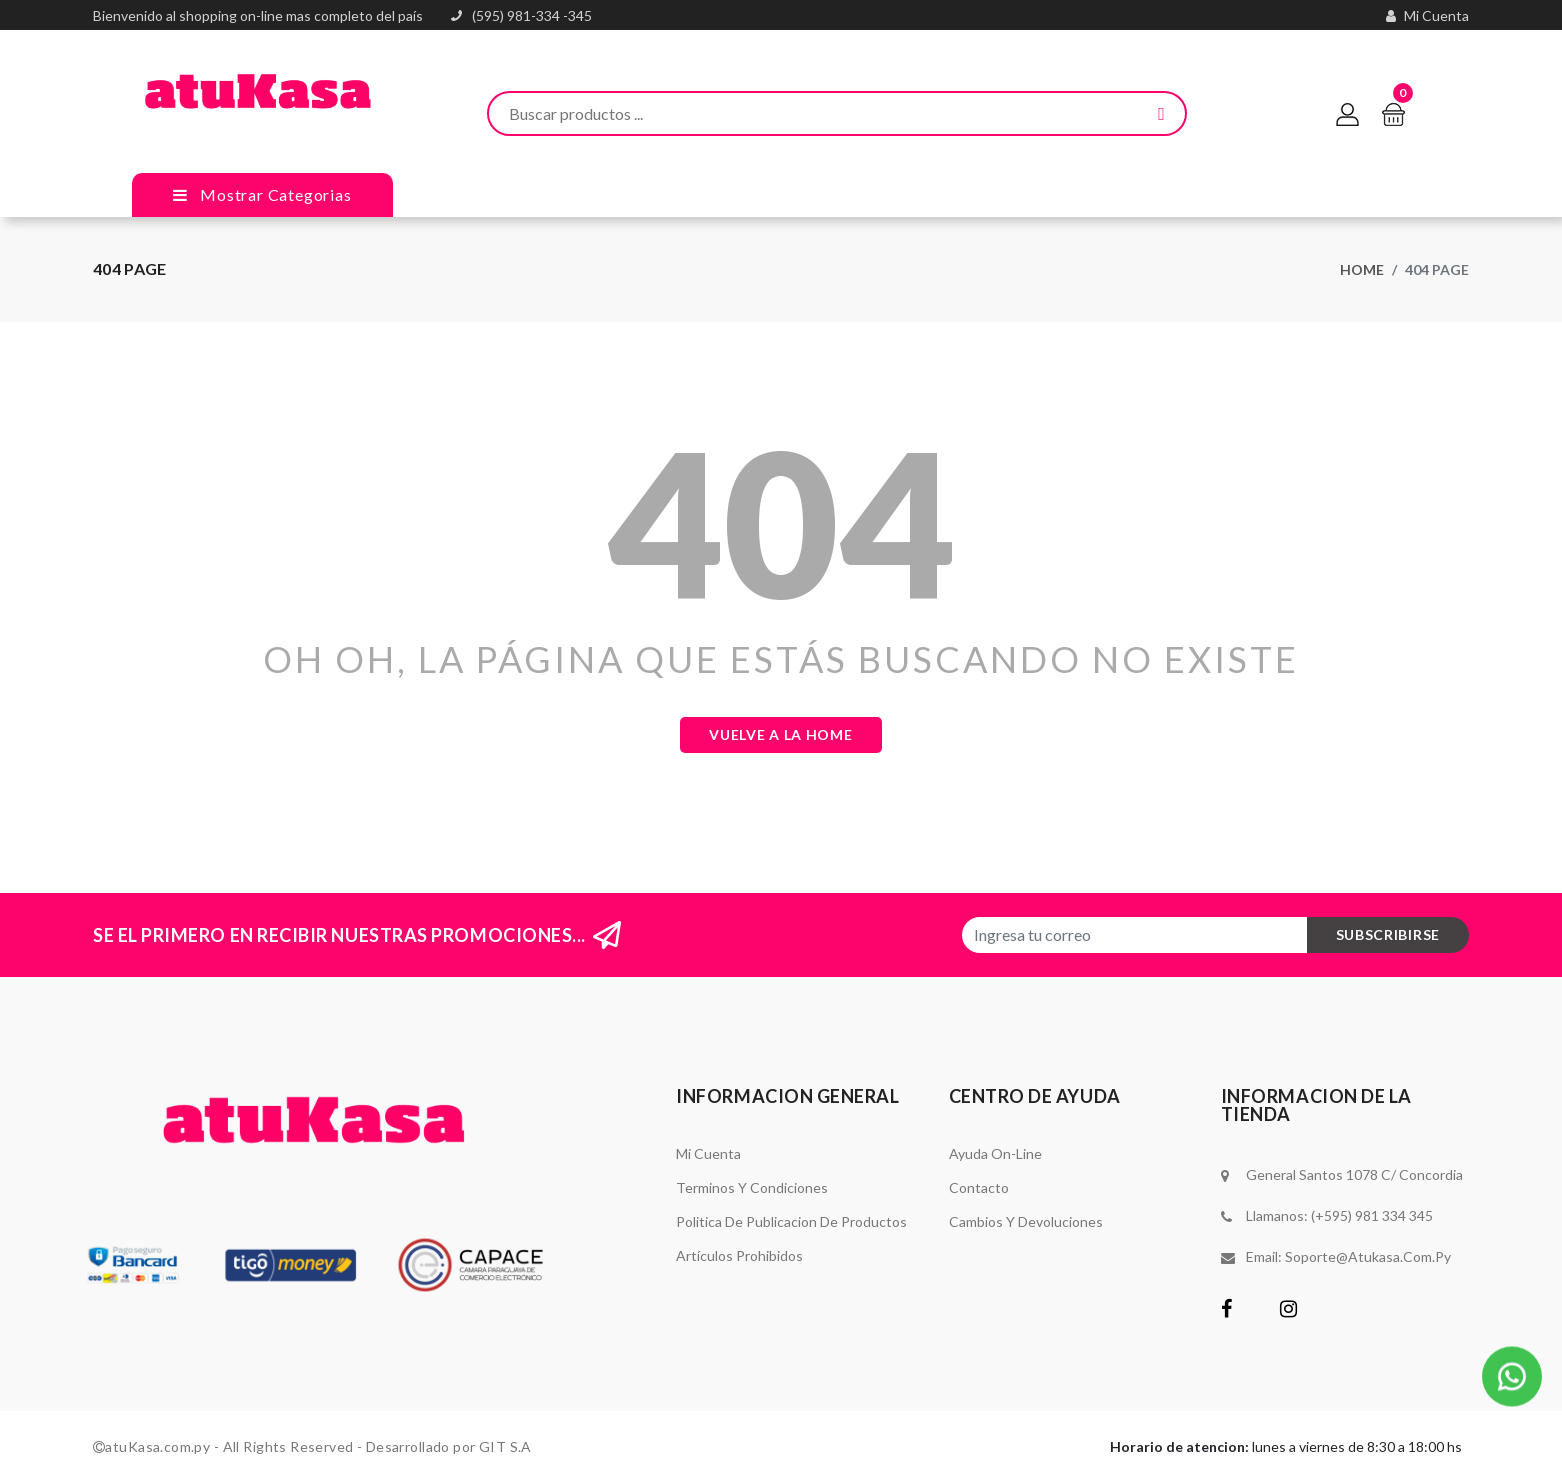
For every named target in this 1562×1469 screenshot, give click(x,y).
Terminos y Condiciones (752, 1187)
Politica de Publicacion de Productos (791, 1221)
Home (1362, 269)
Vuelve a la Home (780, 734)
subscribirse (1388, 934)
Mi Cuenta (708, 1153)
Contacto (979, 1187)
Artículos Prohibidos (739, 1255)
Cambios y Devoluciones (1026, 1221)
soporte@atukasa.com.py (1368, 1256)
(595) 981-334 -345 (532, 15)
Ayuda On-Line (995, 1153)
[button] (1512, 1373)
